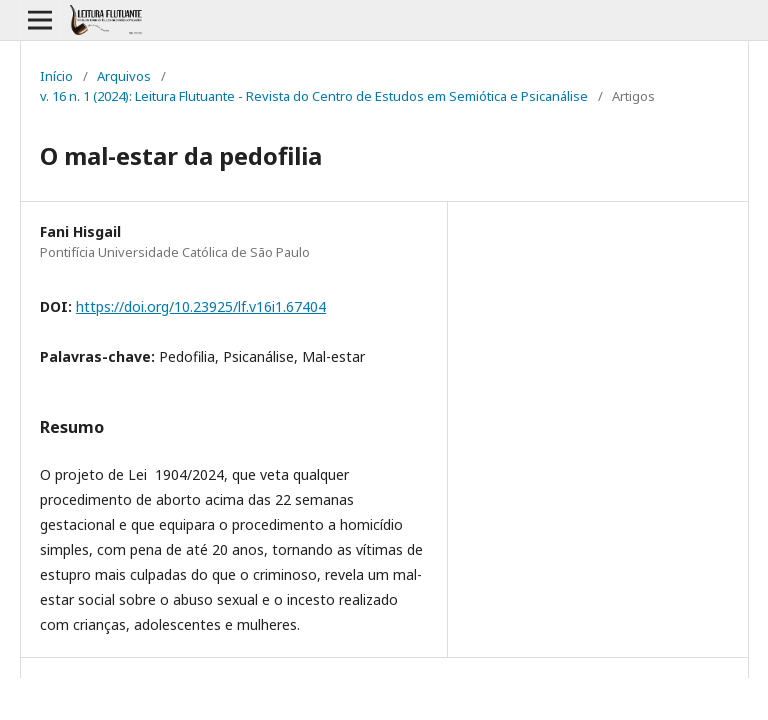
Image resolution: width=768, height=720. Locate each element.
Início (56, 76)
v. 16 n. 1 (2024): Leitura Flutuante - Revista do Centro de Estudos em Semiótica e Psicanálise (314, 96)
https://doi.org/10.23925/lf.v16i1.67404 (201, 306)
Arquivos (124, 76)
